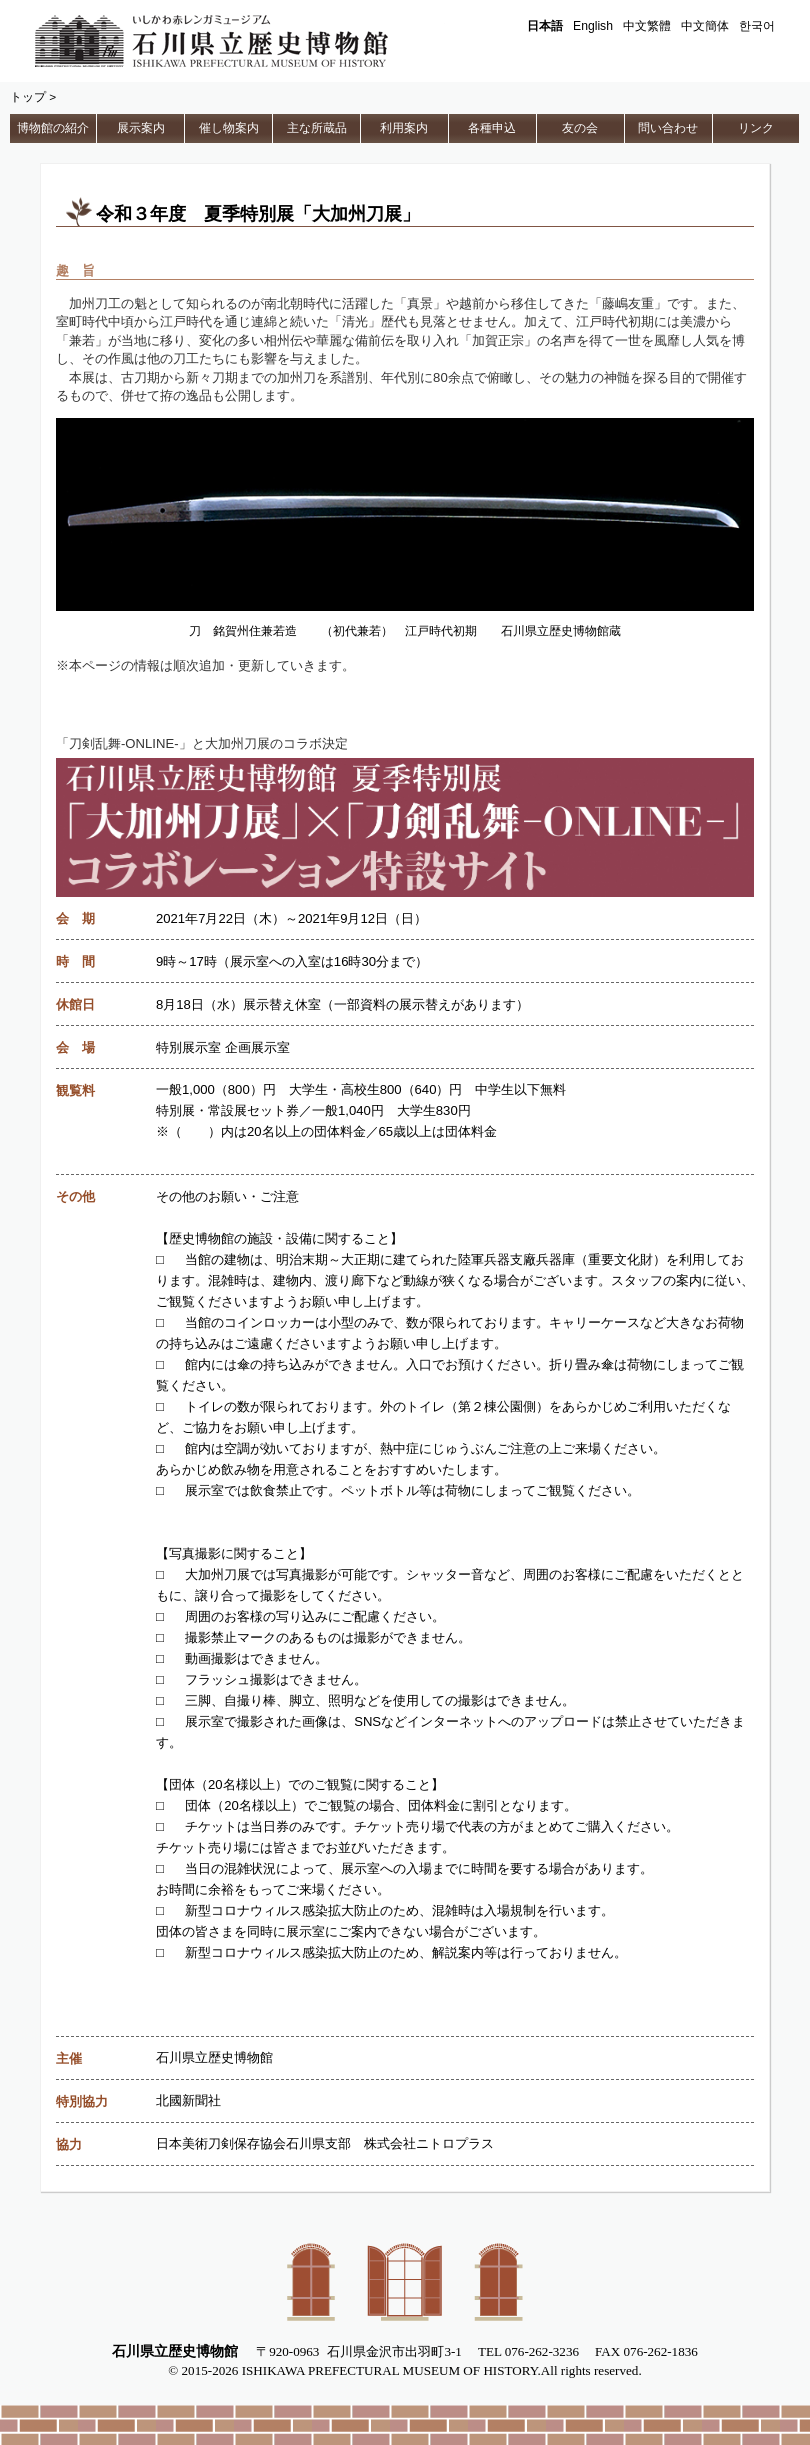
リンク (756, 128)
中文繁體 (647, 26)
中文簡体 (705, 26)
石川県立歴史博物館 (240, 41)
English (593, 26)
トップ (28, 97)
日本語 (545, 26)
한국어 (757, 26)
